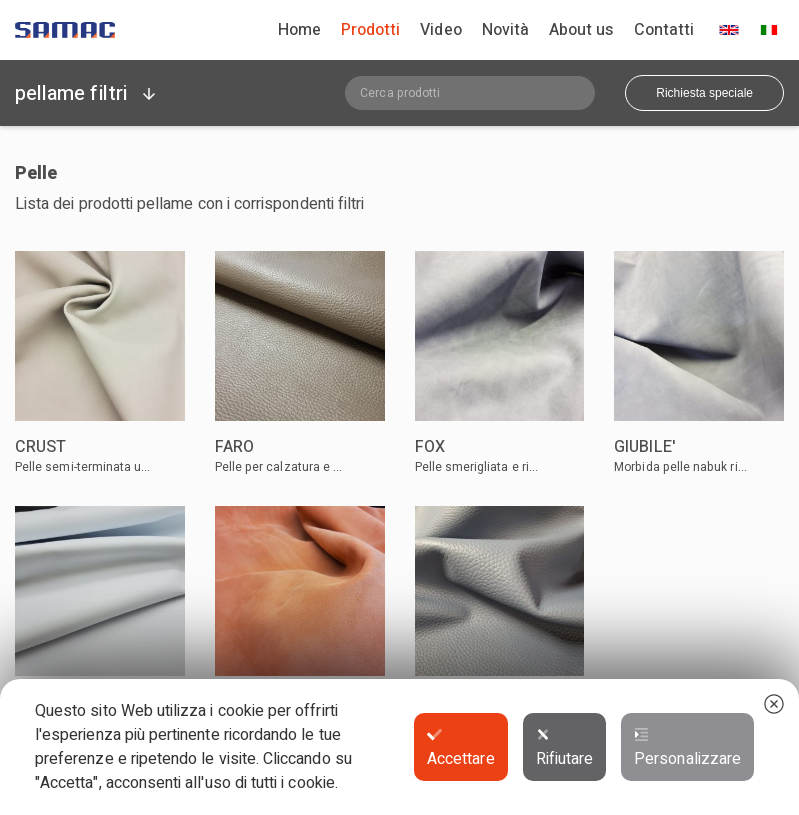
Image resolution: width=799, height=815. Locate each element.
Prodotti (370, 30)
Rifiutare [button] (565, 749)
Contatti (664, 30)
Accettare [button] (461, 749)
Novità (505, 30)
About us (581, 30)
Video (440, 30)
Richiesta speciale (704, 93)
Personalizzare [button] (687, 749)
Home (299, 30)
